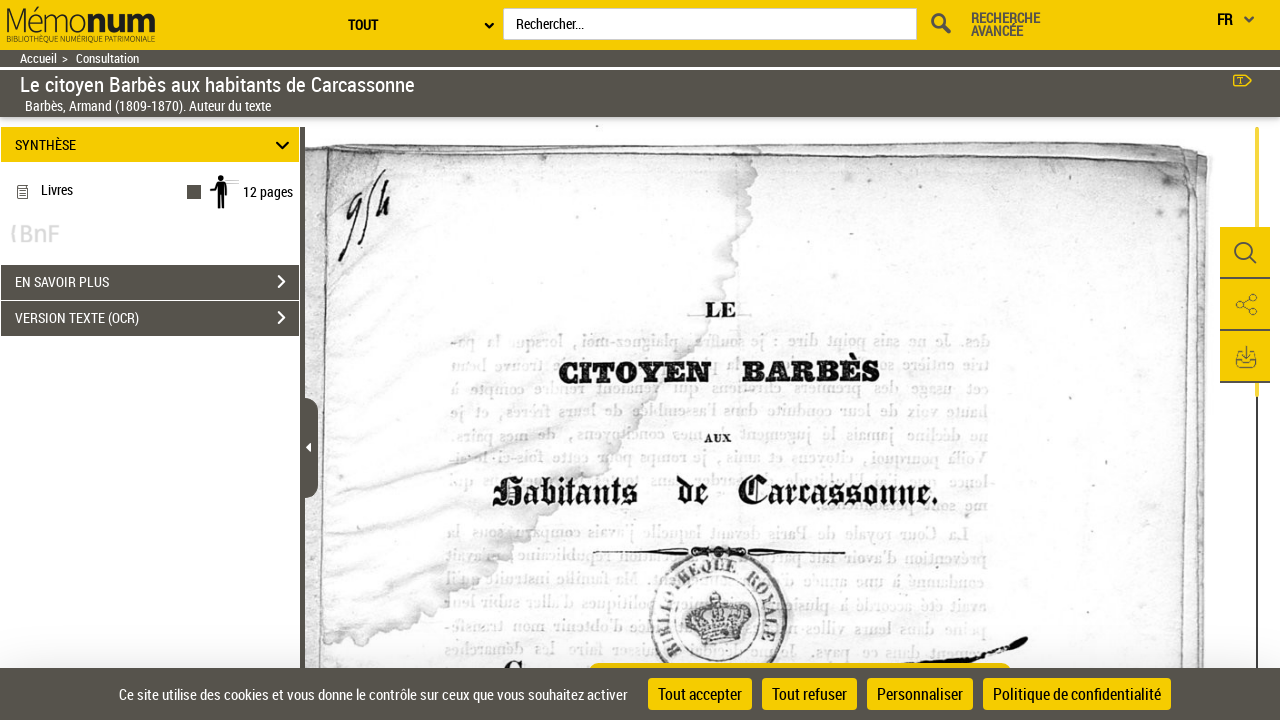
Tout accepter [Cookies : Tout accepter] (700, 694)
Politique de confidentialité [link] (1077, 694)
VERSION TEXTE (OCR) (157, 318)
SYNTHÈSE (155, 144)
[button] (1245, 253)
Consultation (107, 58)
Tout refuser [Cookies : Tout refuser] (809, 694)
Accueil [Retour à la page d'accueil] (38, 58)
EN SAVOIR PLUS (157, 282)
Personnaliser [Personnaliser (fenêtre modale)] (920, 694)
